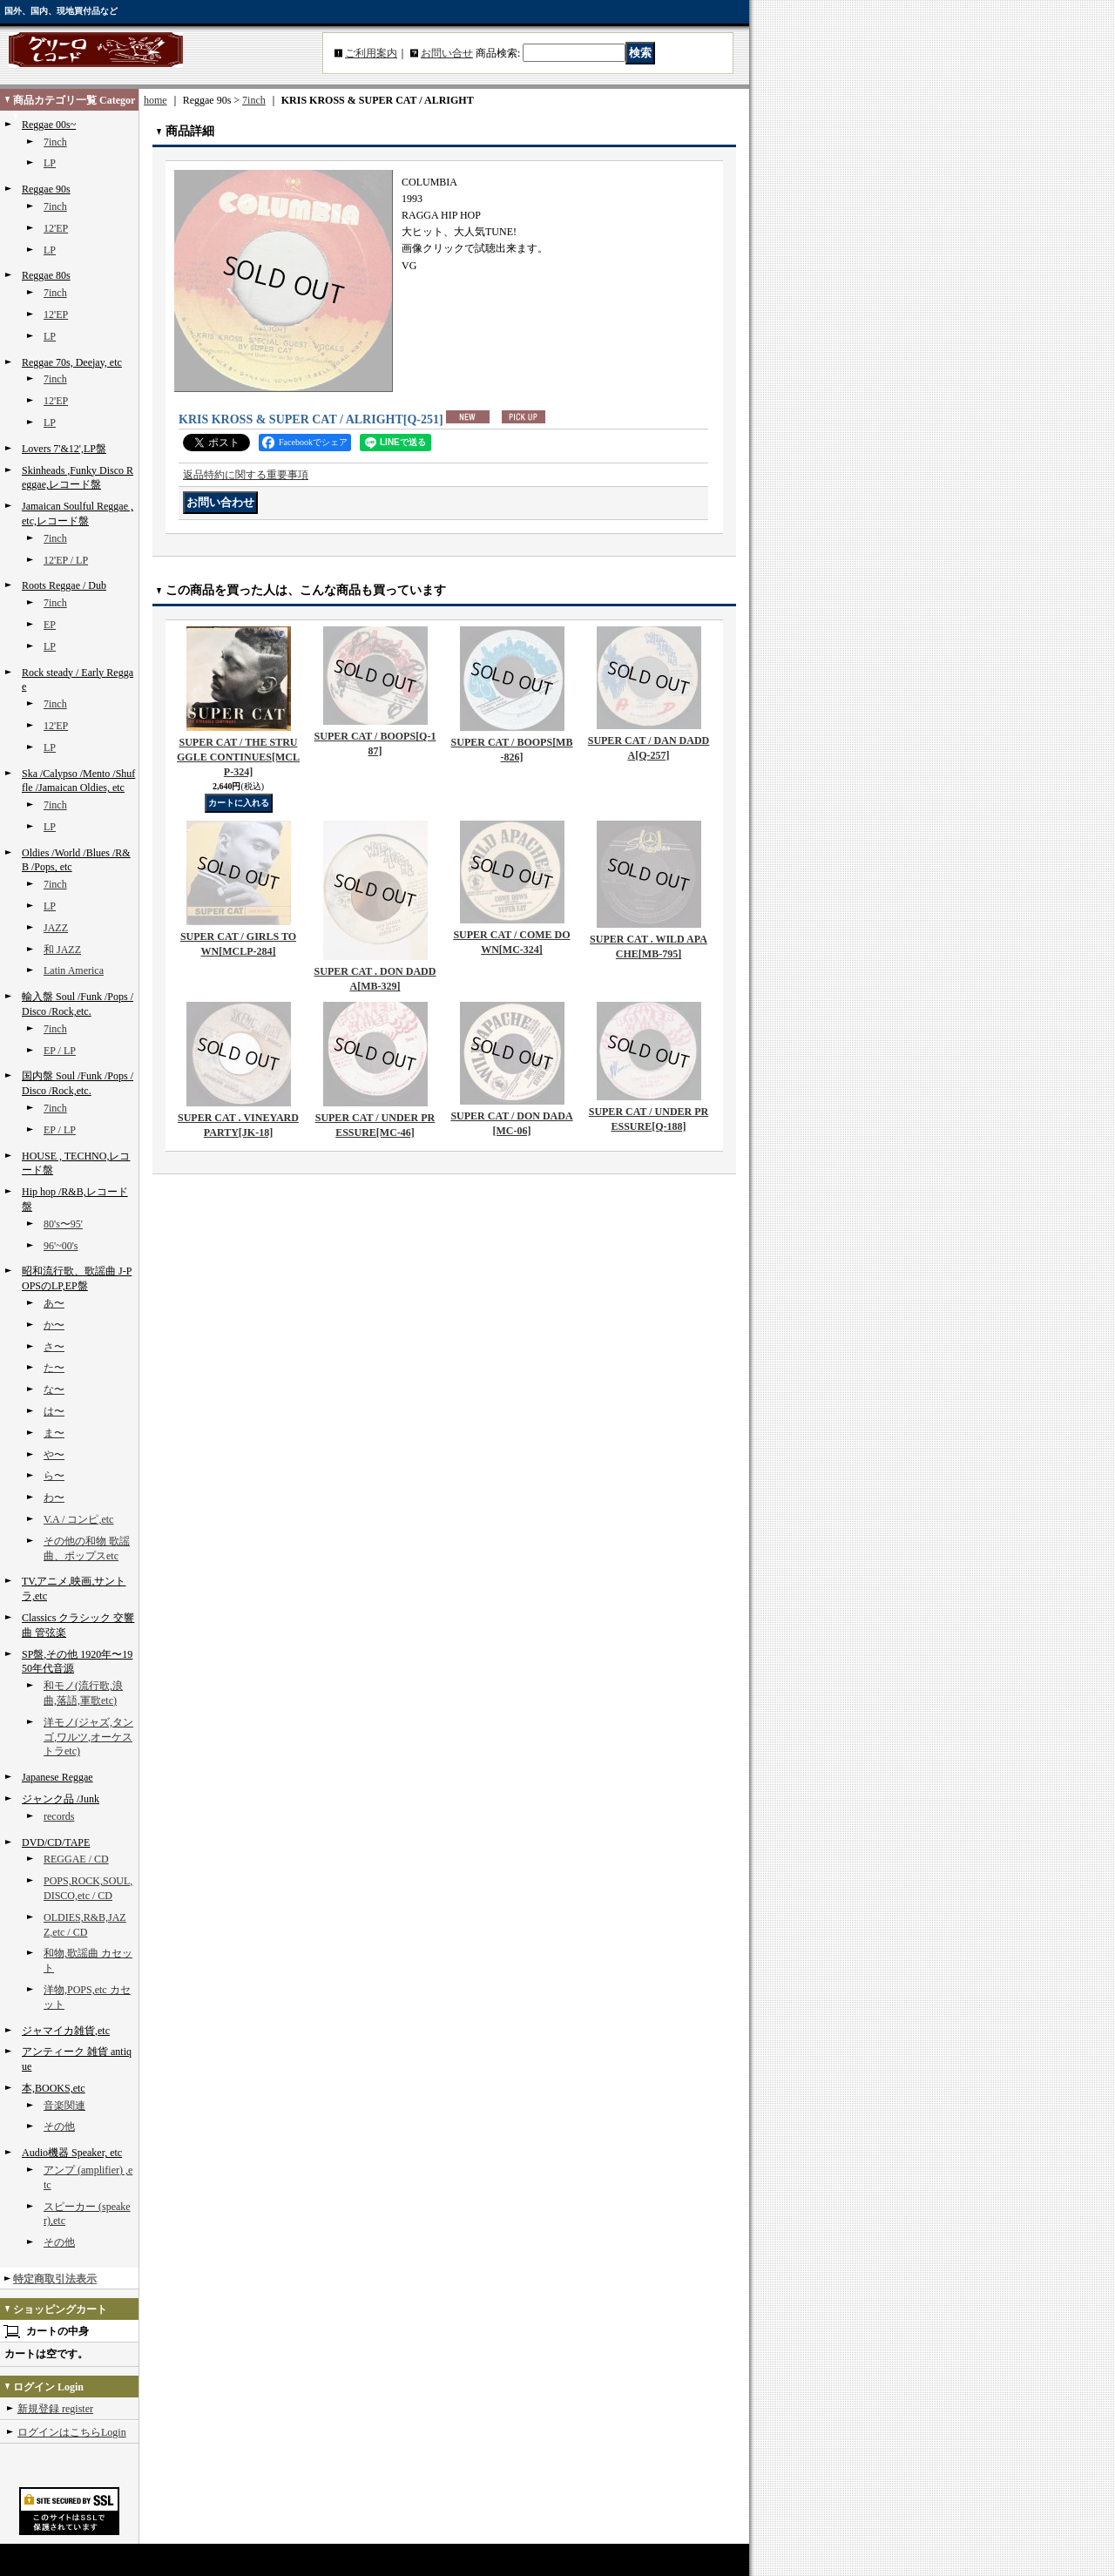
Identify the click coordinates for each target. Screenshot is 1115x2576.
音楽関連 (64, 2105)
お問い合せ (447, 53)
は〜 (54, 1411)
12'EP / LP (66, 560)
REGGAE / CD (76, 1859)
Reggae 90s (46, 189)
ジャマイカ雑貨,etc (66, 2031)
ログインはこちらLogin (71, 2432)
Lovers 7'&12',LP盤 (64, 449)
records (59, 1816)
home (155, 100)
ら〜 (54, 1476)
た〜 (54, 1368)
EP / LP (60, 1051)
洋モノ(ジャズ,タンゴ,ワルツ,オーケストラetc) (88, 1737)
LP (50, 163)
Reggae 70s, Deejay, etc (72, 362)
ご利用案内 (371, 53)
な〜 (54, 1389)
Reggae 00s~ (49, 124)
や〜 (54, 1455)
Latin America (74, 970)
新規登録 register (55, 2409)
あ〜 (54, 1303)
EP (50, 625)
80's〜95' (63, 1224)
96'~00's (61, 1246)
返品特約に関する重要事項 (245, 475)
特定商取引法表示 (55, 2279)
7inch (55, 142)
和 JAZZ (62, 949)
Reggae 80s (46, 275)
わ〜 (54, 1497)
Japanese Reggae (57, 1777)
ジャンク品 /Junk (60, 1799)
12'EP (56, 228)
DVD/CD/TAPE (56, 1842)
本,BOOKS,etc (53, 2088)
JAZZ (56, 928)
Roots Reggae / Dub (64, 585)
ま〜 (54, 1433)
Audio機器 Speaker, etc (72, 2153)
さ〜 (54, 1347)
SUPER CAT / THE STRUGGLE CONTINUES (238, 757)
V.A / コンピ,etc (78, 1519)
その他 (59, 2126)
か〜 (54, 1325)
